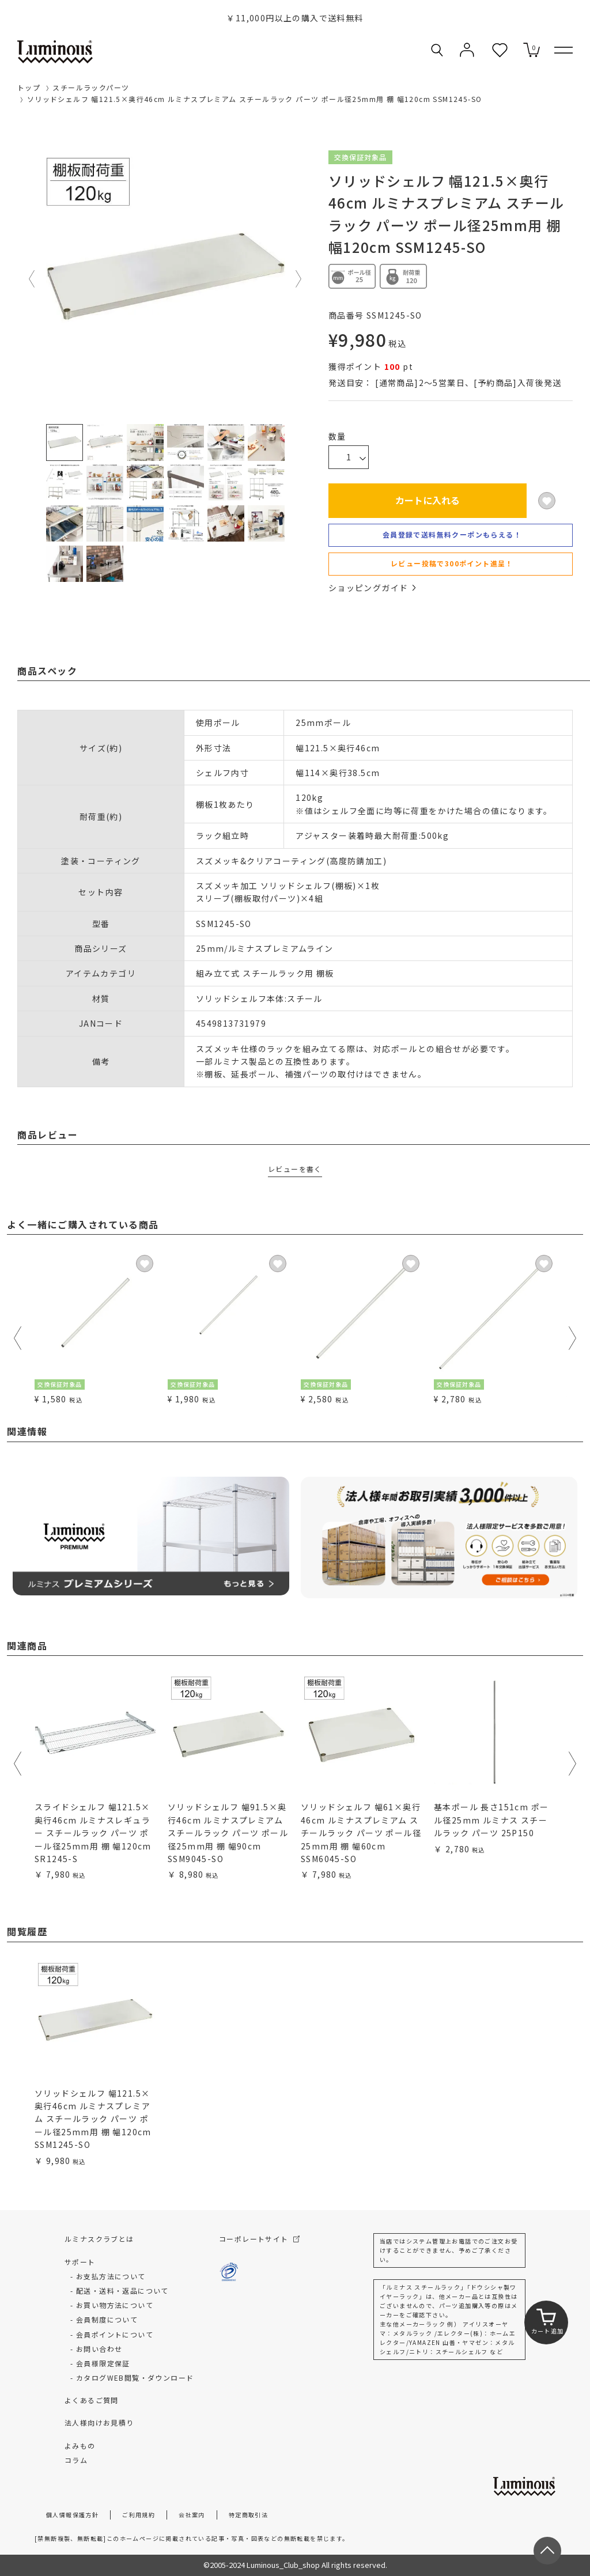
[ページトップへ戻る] (547, 2550)
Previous (32, 279)
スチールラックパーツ (90, 87)
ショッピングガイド (372, 587)
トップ (28, 87)
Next (299, 279)
